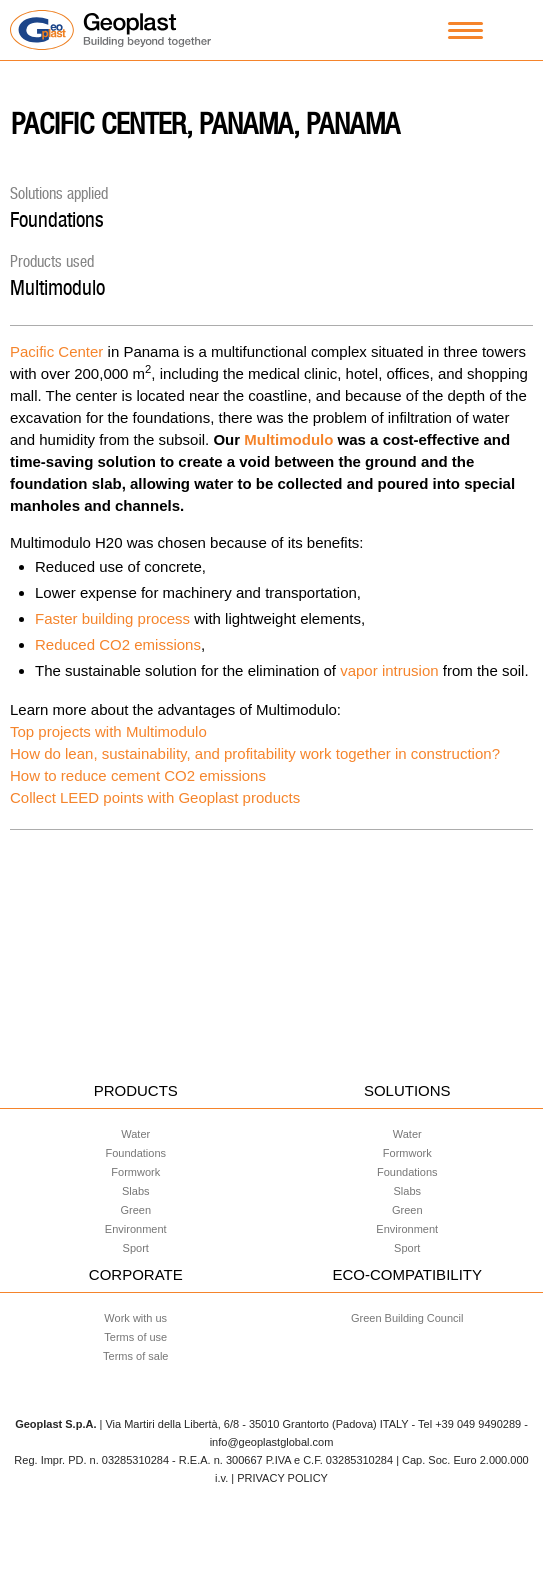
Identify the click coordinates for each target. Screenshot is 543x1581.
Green (135, 1210)
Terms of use (135, 1337)
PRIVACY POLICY (282, 1478)
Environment (136, 1229)
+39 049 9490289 (478, 1424)
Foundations (57, 219)
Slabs (136, 1191)
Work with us (135, 1318)
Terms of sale (135, 1356)
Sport (136, 1248)
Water (135, 1134)
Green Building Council (407, 1318)
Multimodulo (57, 287)
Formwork (135, 1172)
